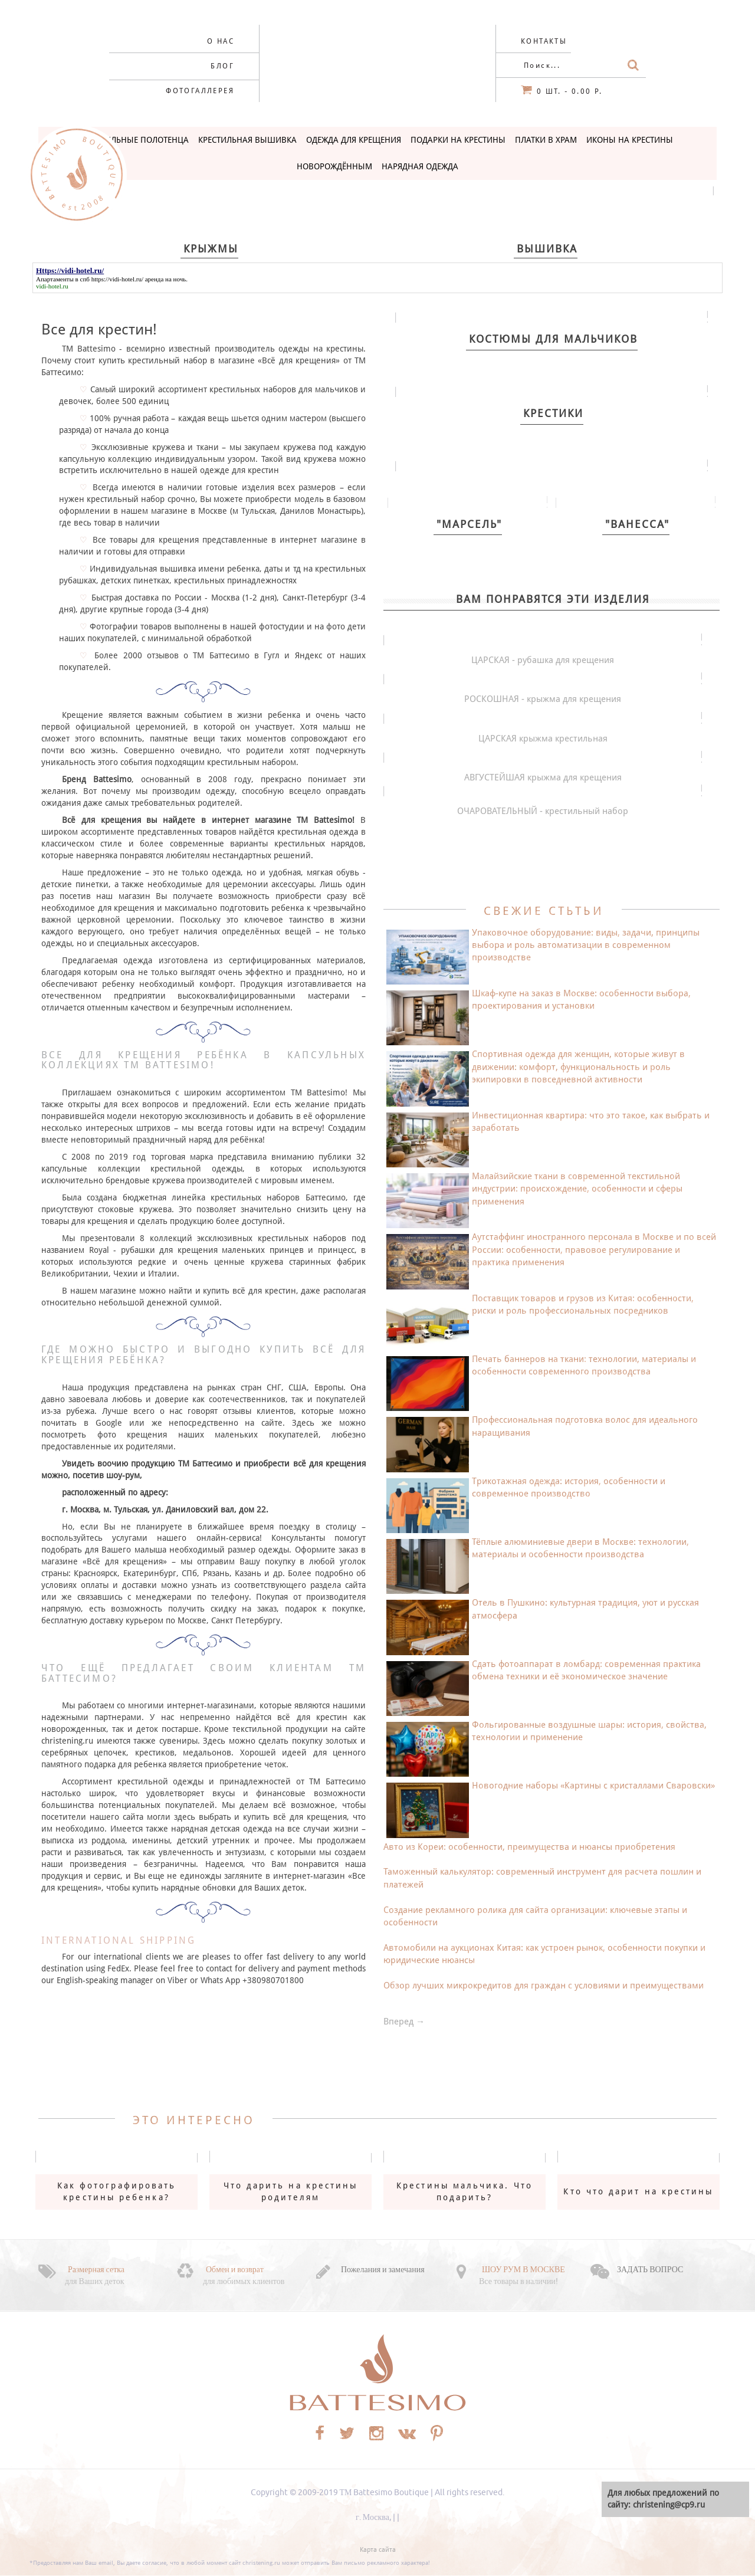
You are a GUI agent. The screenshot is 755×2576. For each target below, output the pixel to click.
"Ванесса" (637, 524)
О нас (220, 41)
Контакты (544, 41)
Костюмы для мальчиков (553, 339)
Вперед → (404, 2021)
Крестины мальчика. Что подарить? (464, 2191)
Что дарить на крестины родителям (291, 2191)
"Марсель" (469, 524)
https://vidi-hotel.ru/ (117, 279)
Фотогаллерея (200, 91)
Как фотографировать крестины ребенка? (116, 2191)
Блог (222, 66)
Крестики (553, 413)
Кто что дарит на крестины (638, 2191)
